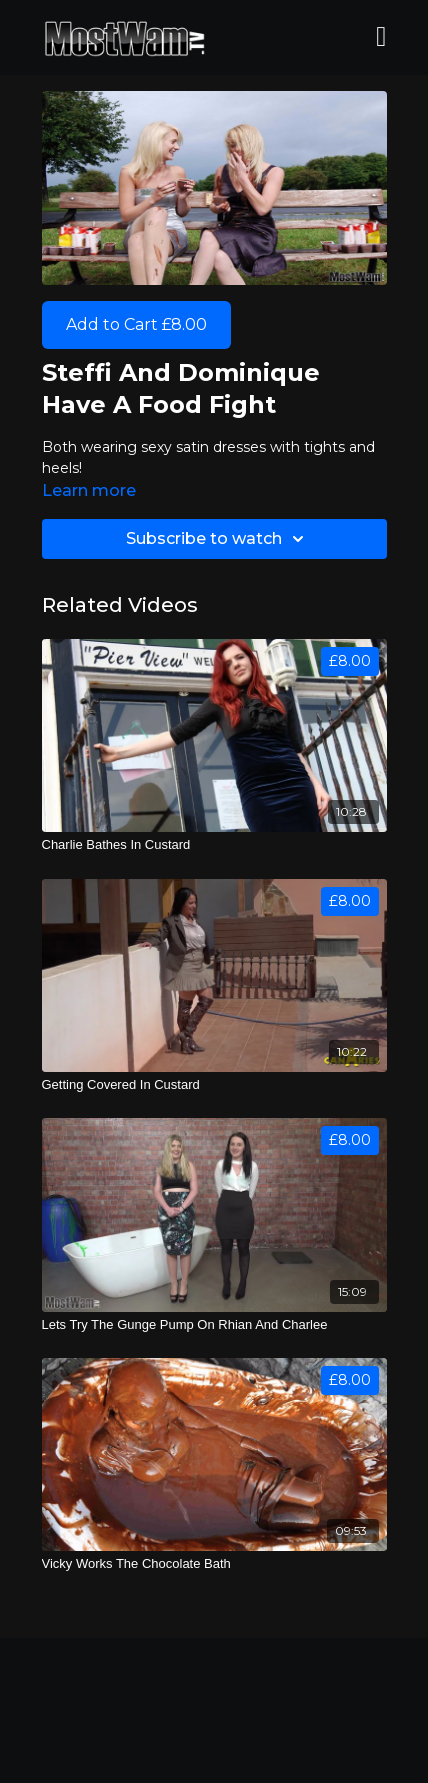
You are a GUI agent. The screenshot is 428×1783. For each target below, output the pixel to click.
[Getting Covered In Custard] (214, 1085)
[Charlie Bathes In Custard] (214, 845)
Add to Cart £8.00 (136, 324)
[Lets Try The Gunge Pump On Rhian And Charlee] (214, 1325)
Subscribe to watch (218, 539)
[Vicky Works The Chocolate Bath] (214, 1564)
